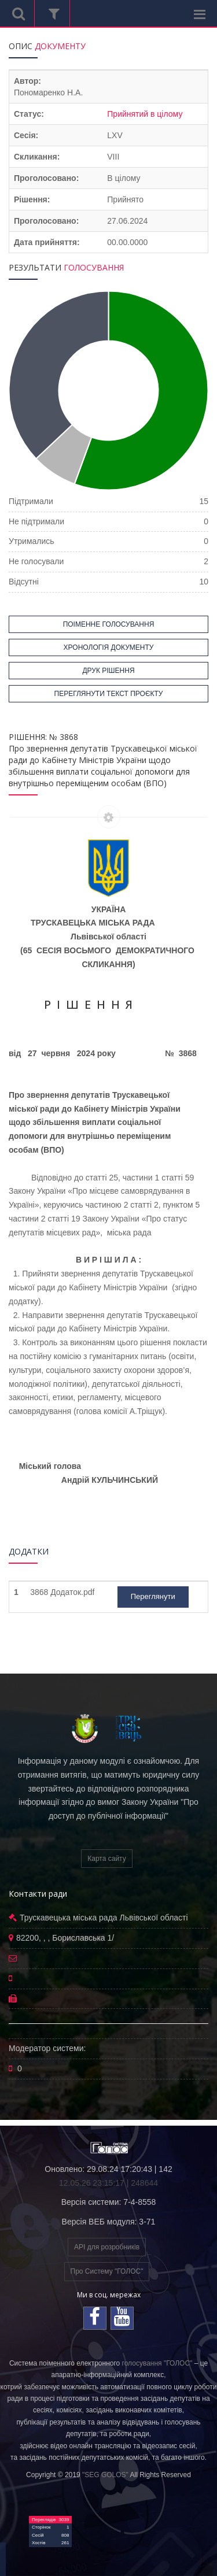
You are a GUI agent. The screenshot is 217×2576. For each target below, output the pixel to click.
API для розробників (106, 2247)
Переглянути (153, 1596)
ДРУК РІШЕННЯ (108, 671)
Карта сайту (106, 1859)
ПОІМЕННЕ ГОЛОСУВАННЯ (109, 624)
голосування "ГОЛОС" (157, 2363)
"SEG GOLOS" (105, 2475)
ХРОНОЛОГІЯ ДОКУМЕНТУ (109, 647)
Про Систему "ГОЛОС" (107, 2271)
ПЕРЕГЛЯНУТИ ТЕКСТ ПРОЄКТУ (108, 694)
